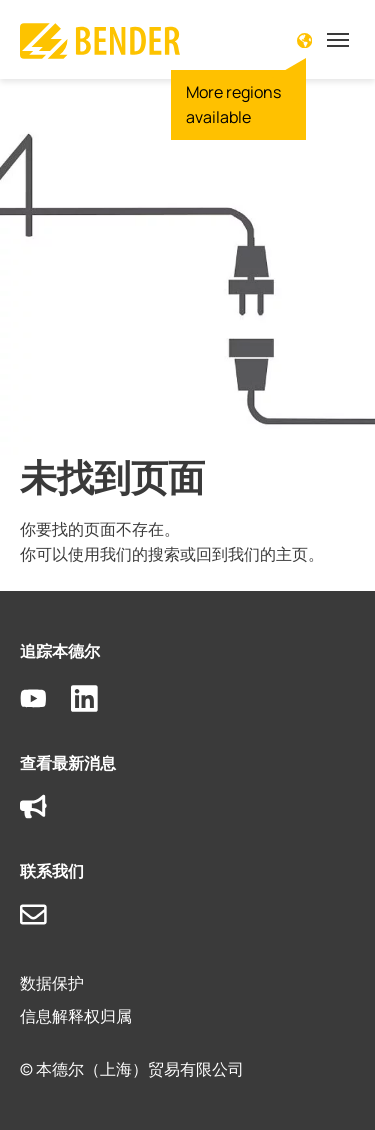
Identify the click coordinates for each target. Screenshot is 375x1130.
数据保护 (52, 983)
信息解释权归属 (76, 1016)
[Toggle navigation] (338, 40)
